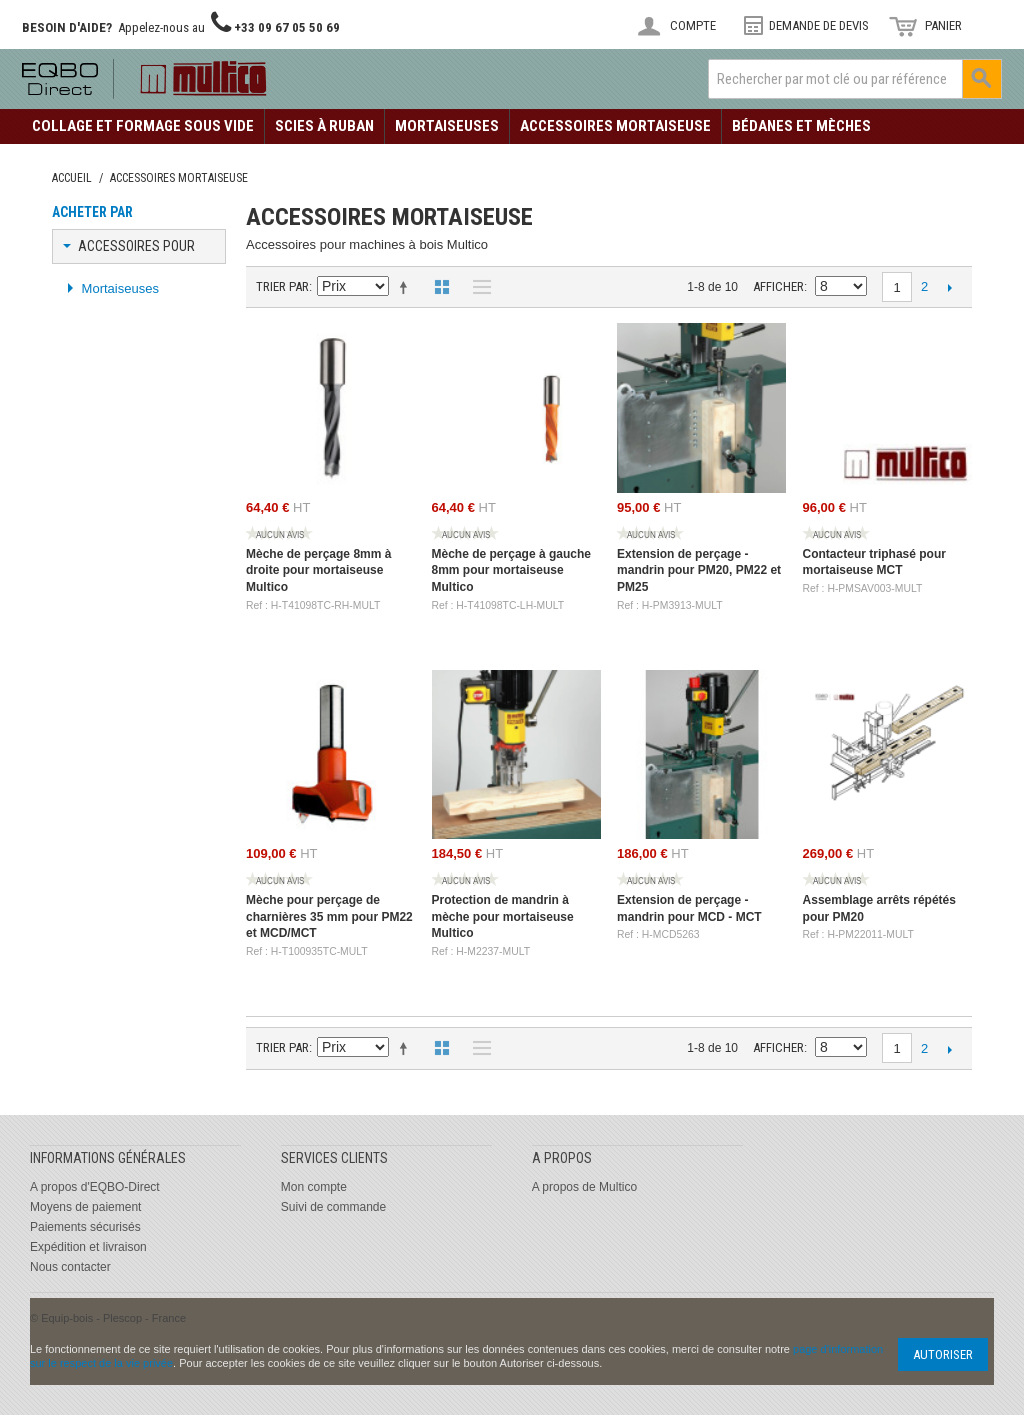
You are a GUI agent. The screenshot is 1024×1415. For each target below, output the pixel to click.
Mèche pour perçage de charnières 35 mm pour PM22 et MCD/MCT (329, 917)
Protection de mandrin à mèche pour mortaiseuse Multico (503, 917)
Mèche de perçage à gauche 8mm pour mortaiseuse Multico (511, 571)
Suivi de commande (333, 1207)
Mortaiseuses (447, 126)
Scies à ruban (324, 126)
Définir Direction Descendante (407, 287)
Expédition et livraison (88, 1247)
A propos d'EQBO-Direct (95, 1187)
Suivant (949, 287)
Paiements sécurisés (85, 1227)
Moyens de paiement (85, 1207)
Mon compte (314, 1187)
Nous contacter (70, 1267)
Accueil (72, 178)
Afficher (778, 286)
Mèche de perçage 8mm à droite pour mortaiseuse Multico (318, 571)
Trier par (282, 286)
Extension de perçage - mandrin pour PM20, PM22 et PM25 (699, 571)
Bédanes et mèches (801, 126)
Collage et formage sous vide (143, 126)
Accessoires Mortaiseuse (615, 126)
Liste (477, 287)
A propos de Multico (584, 1187)
